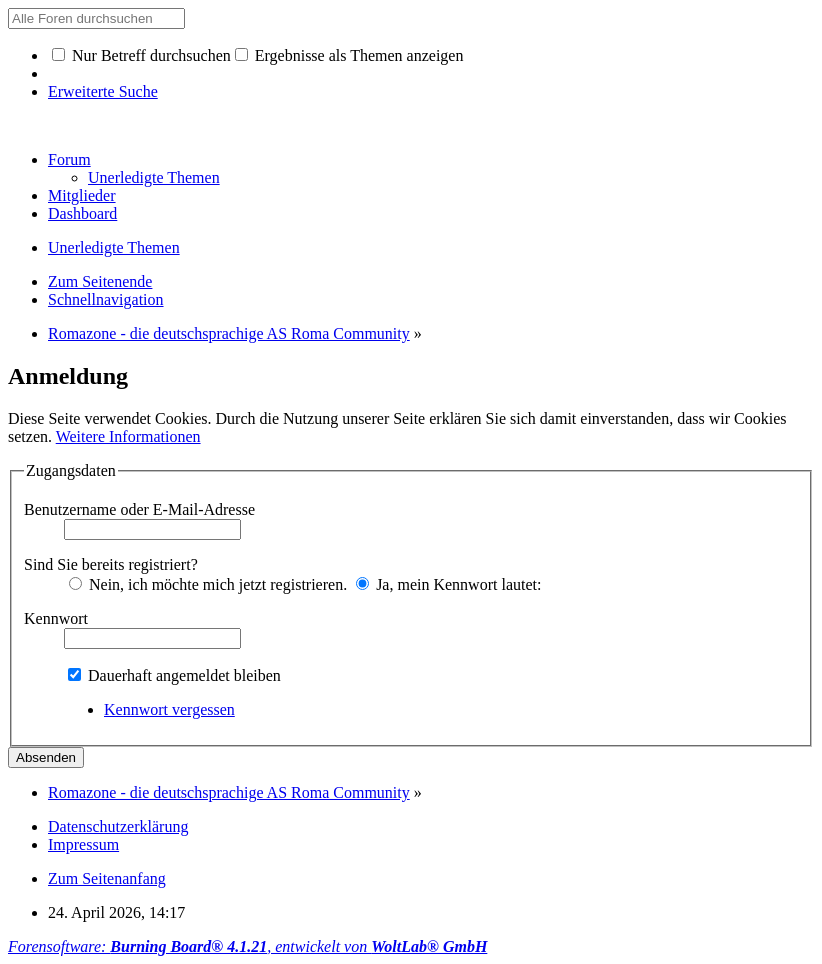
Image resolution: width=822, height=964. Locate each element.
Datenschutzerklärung (118, 826)
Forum (69, 159)
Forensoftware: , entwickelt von (247, 946)
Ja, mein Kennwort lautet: (448, 584)
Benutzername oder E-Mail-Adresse (139, 509)
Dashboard (82, 213)
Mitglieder (82, 195)
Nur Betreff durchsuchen (141, 55)
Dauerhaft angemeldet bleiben (174, 675)
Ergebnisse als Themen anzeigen (349, 55)
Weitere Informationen (128, 436)
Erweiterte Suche (103, 91)
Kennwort (56, 618)
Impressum (83, 844)
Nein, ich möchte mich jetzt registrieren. (208, 584)
